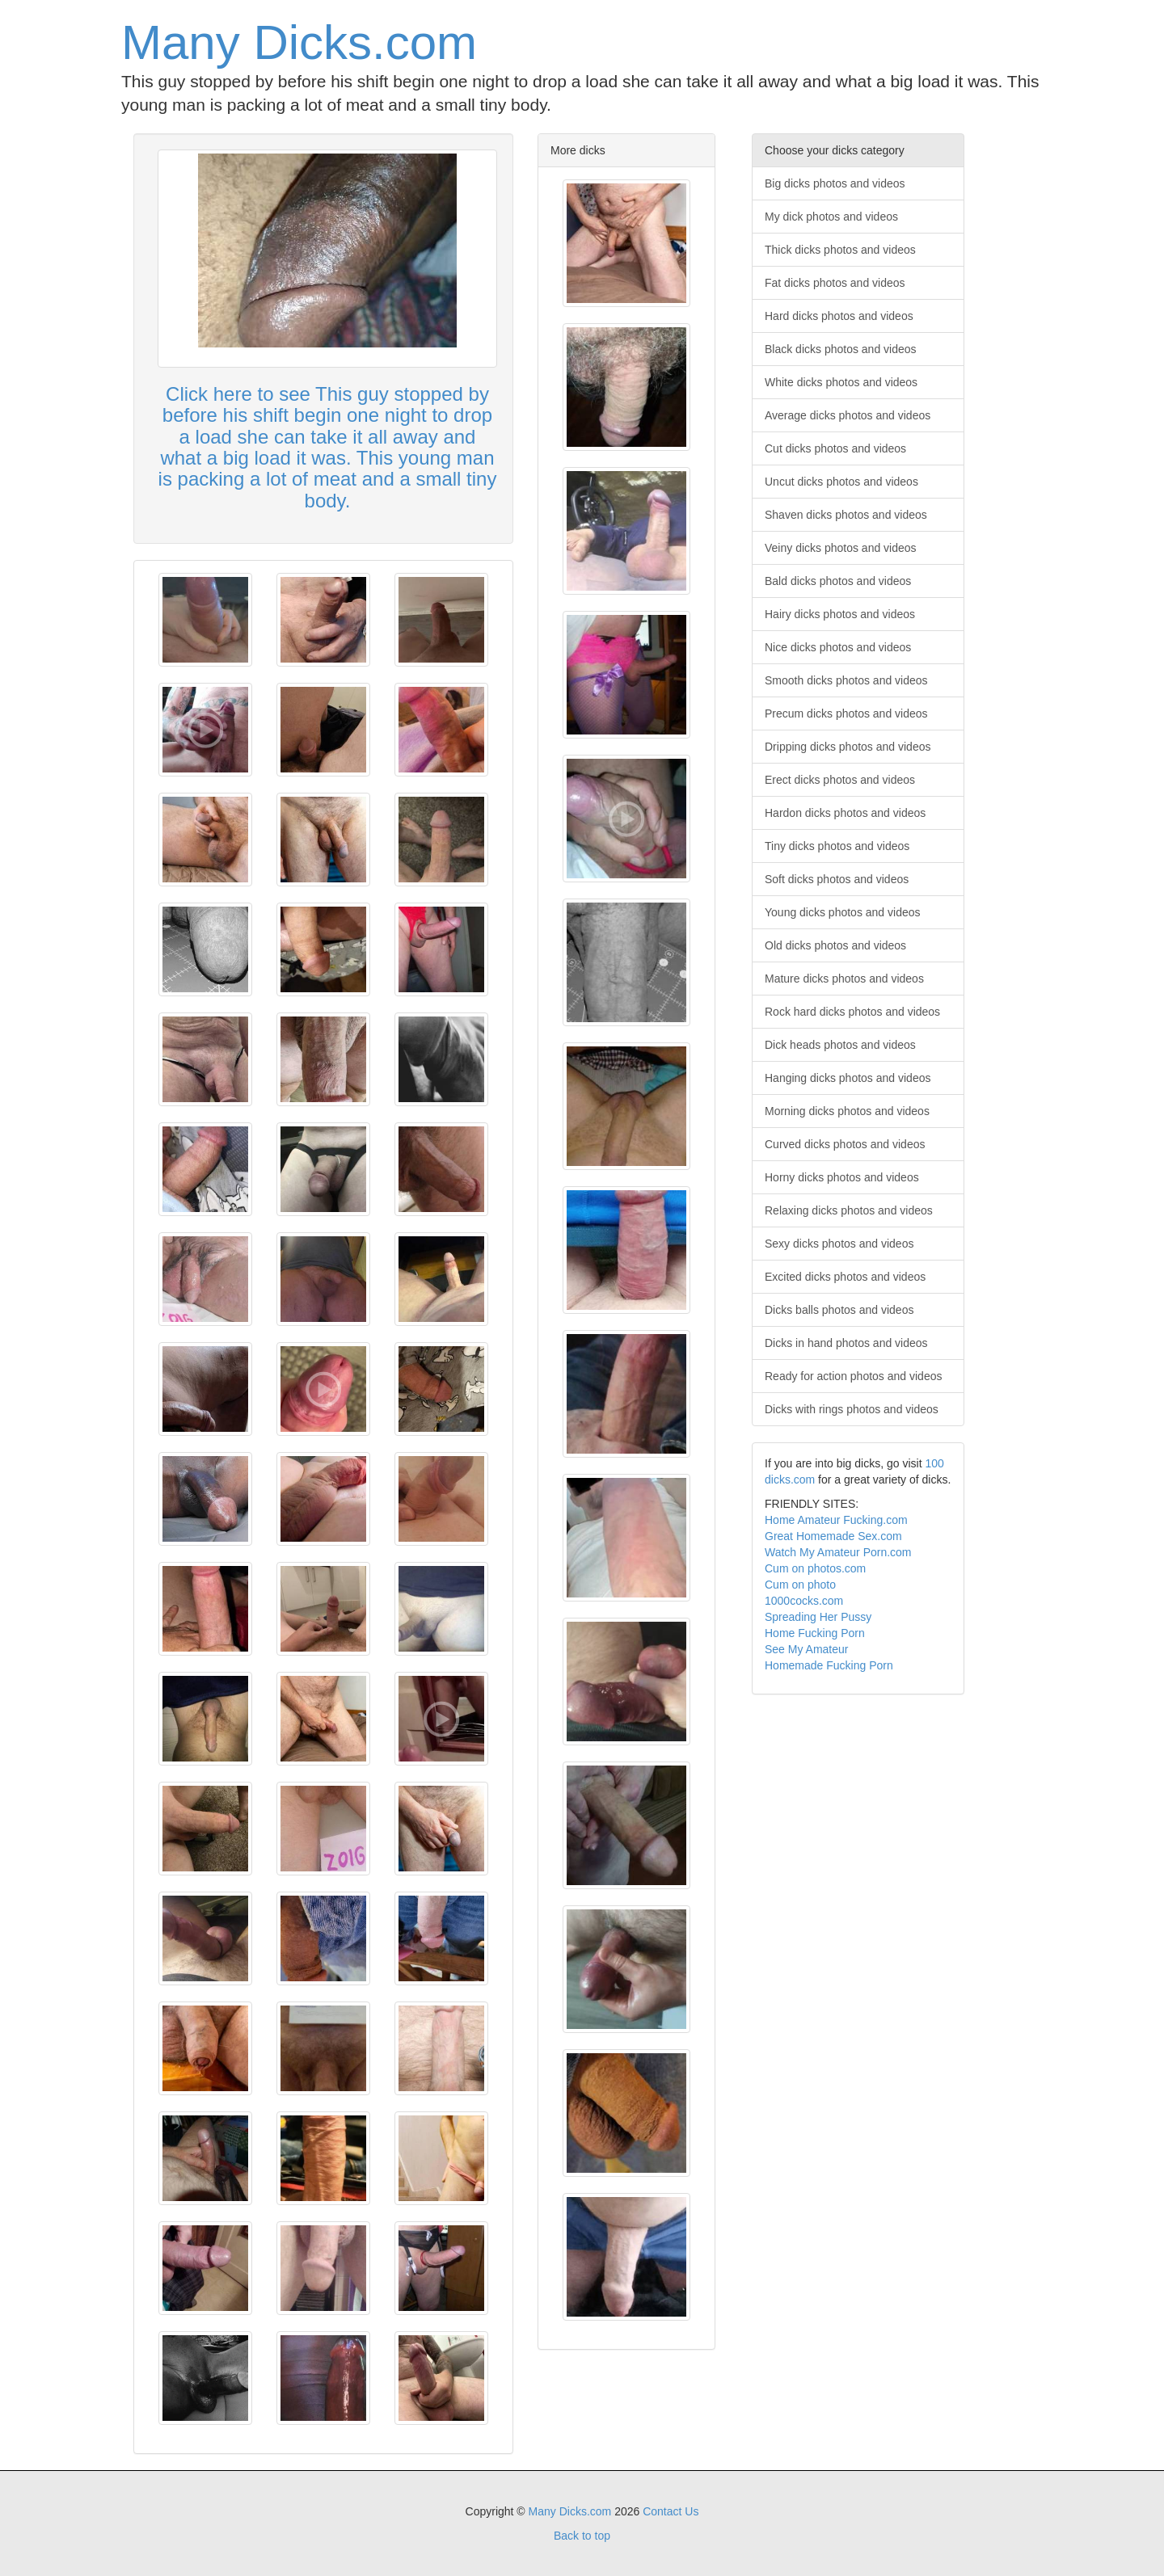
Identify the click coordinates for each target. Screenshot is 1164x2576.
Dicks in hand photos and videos (846, 1342)
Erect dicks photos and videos (840, 779)
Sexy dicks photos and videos (839, 1243)
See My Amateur (807, 1649)
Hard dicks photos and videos (839, 315)
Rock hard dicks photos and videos (852, 1011)
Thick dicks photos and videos (840, 249)
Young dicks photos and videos (843, 912)
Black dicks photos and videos (841, 349)
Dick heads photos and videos (840, 1044)
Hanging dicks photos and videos (847, 1077)
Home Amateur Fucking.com (836, 1519)
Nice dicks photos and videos (838, 647)
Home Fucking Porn (815, 1633)
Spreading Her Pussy (818, 1616)
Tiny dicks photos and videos (837, 846)
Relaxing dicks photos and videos (849, 1210)
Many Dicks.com (299, 42)
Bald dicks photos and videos (838, 581)
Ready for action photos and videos (853, 1376)
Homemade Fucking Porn (829, 1665)
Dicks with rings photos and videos (851, 1409)
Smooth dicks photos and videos (846, 680)
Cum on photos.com (815, 1568)
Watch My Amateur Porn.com (838, 1552)
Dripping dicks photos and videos (847, 746)
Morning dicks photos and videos (847, 1111)
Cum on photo (800, 1584)
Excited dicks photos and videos (845, 1276)
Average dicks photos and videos (847, 415)
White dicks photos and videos (841, 382)
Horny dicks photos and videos (842, 1177)
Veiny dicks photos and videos (841, 547)
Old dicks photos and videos (835, 945)
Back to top (582, 2535)
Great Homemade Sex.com (833, 1536)
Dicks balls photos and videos (839, 1309)
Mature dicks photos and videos (844, 978)
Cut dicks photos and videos (835, 448)
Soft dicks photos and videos (837, 879)
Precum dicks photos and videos (846, 713)
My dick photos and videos (831, 216)
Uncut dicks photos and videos (841, 481)
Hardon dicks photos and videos (845, 812)
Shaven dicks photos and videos (846, 514)
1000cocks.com (804, 1600)
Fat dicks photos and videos (835, 282)
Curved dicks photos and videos (845, 1144)
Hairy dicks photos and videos (840, 614)
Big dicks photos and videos (835, 183)
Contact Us (670, 2511)
